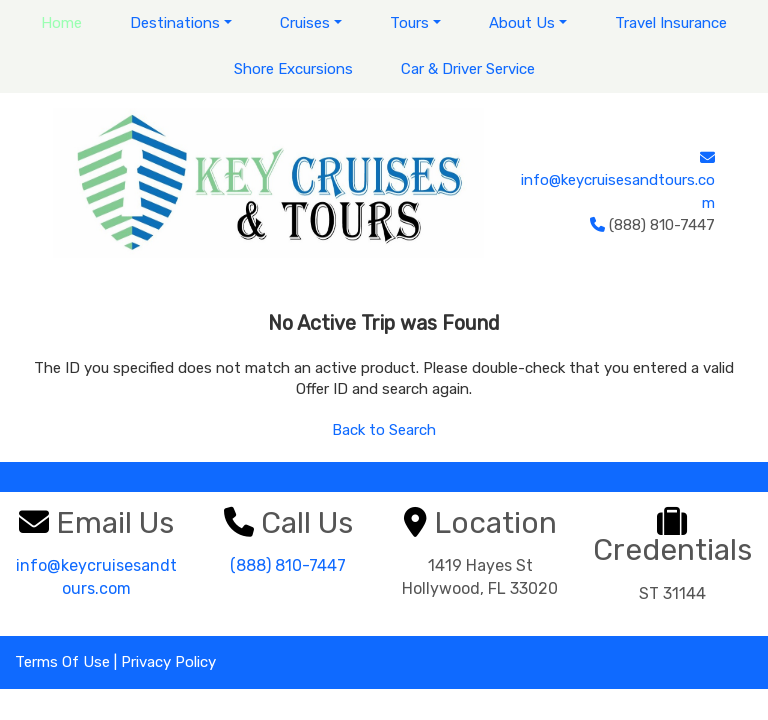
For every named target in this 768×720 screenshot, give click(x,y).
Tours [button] (409, 23)
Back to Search (384, 430)
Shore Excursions (293, 69)
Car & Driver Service (468, 69)
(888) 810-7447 (288, 565)
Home (61, 23)
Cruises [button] (305, 23)
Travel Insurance (671, 23)
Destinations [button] (175, 23)
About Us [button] (522, 23)
